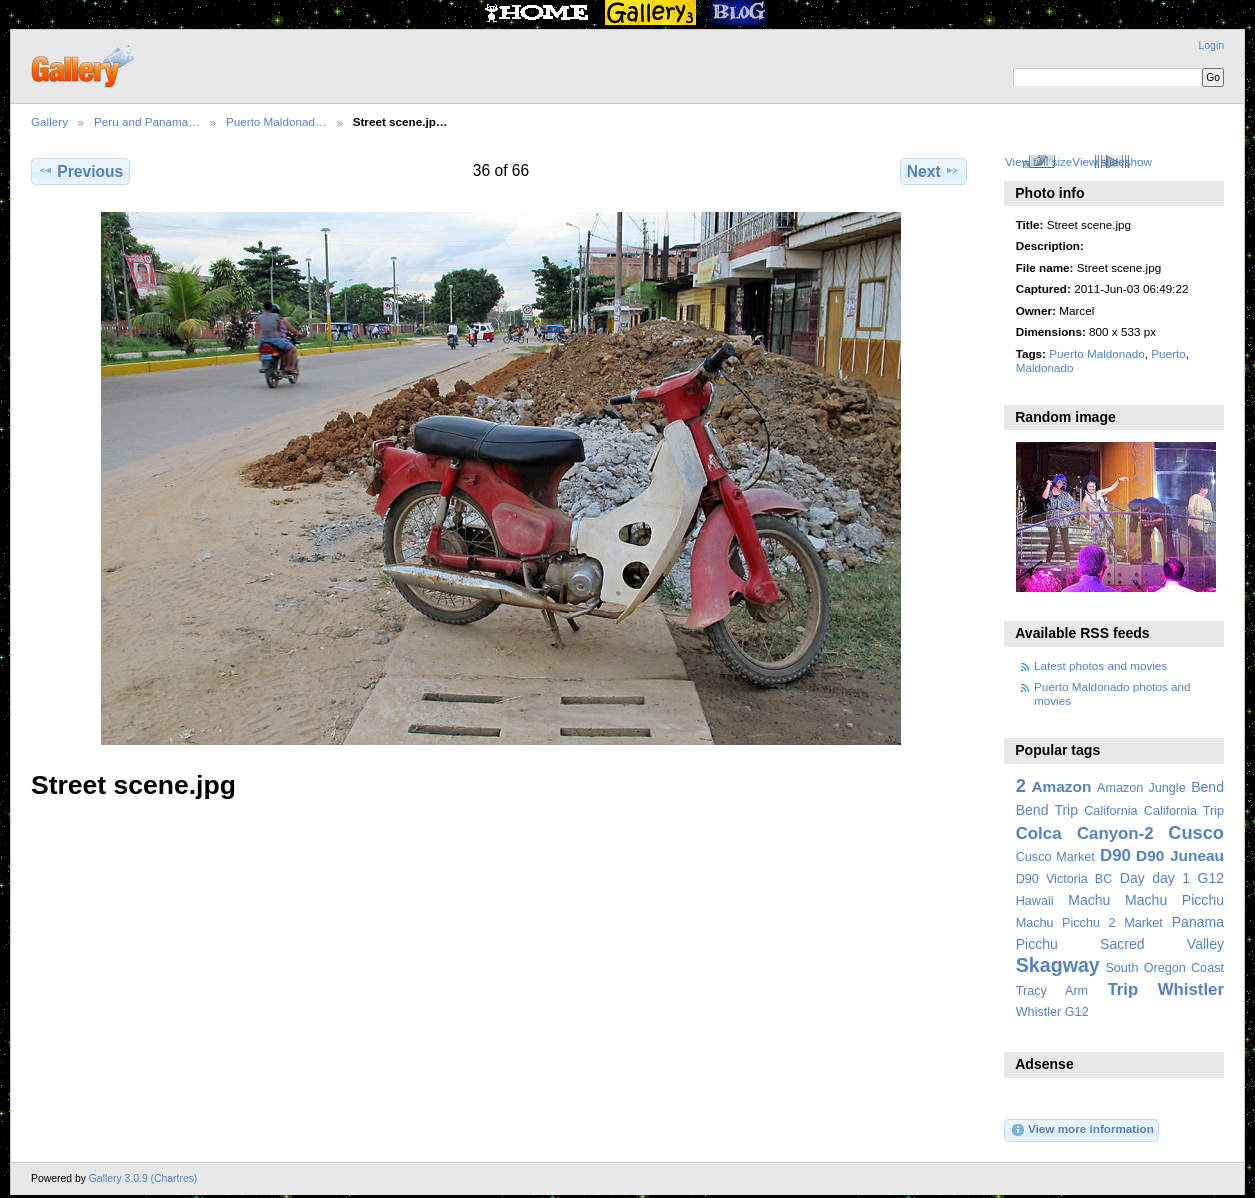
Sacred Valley (1162, 944)
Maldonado (1045, 367)
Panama (1198, 922)
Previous (80, 171)
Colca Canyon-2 (1085, 833)
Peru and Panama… (147, 121)
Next (933, 171)
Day (1132, 878)
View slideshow (1112, 161)
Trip (1122, 989)
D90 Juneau (1180, 855)
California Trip (1184, 811)
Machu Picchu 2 (1066, 923)
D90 (1115, 855)
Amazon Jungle (1141, 788)
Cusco (1196, 832)
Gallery (49, 121)
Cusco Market (1055, 857)
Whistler (1191, 989)
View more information (1082, 1130)
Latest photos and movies (1100, 665)
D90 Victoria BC (1064, 879)
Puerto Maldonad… (276, 121)
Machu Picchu (1174, 900)
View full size (1038, 161)
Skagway (1058, 965)
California (1110, 811)
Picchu (1037, 944)
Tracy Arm (1052, 991)
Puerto (1168, 353)
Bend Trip (1047, 810)
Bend (1207, 787)
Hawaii (1035, 901)
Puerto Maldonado (1097, 353)
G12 (1210, 878)
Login (1211, 45)
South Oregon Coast (1164, 968)
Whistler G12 (1052, 1012)
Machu (1089, 900)
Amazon (1061, 786)
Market (1143, 923)
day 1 (1171, 878)
